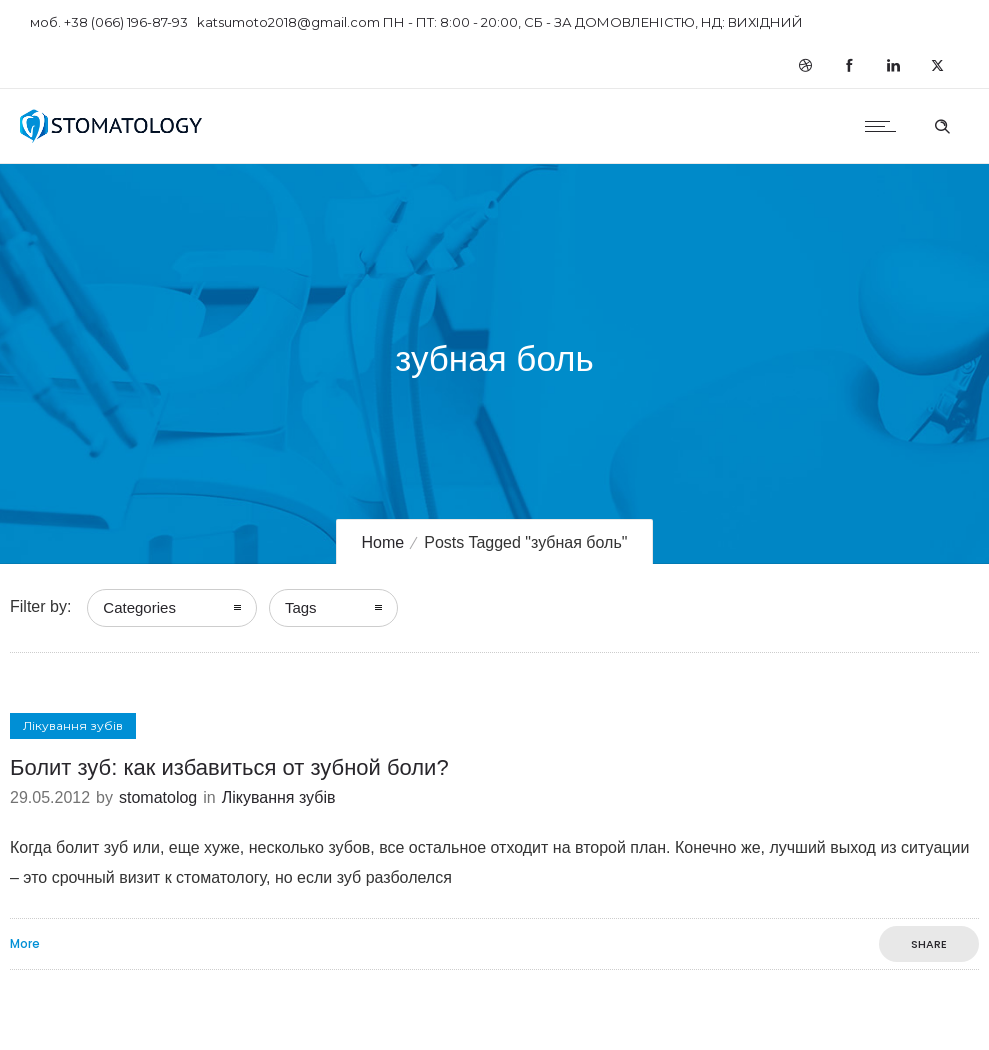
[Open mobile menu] (885, 126)
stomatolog (158, 797)
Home (383, 542)
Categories (139, 607)
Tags (301, 607)
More (25, 944)
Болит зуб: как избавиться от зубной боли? (229, 767)
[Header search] (942, 124)
